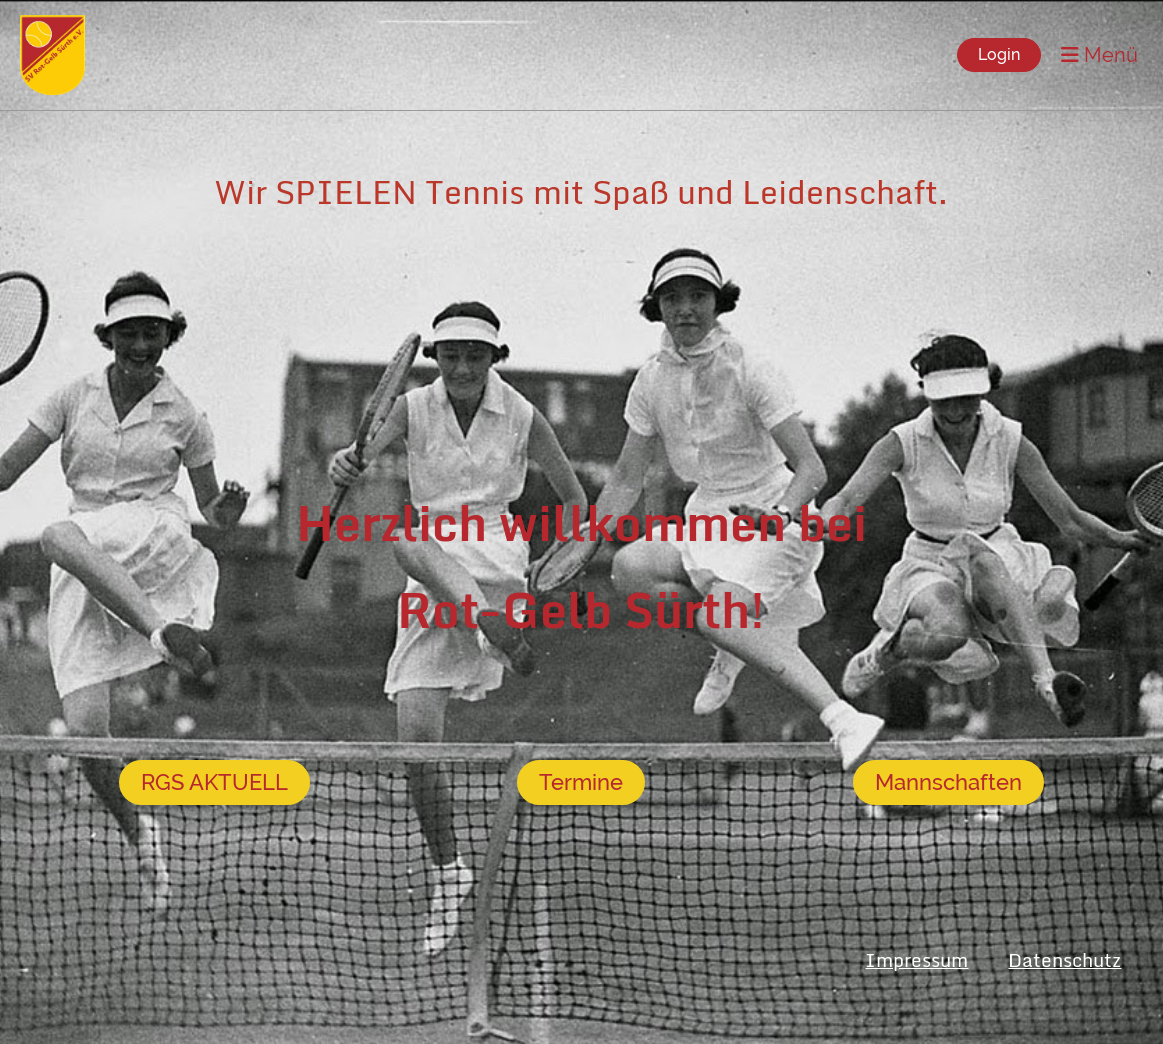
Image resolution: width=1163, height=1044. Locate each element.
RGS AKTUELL (214, 782)
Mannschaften (948, 782)
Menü (1099, 55)
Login (999, 54)
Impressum (916, 959)
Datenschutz (1064, 959)
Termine (581, 782)
